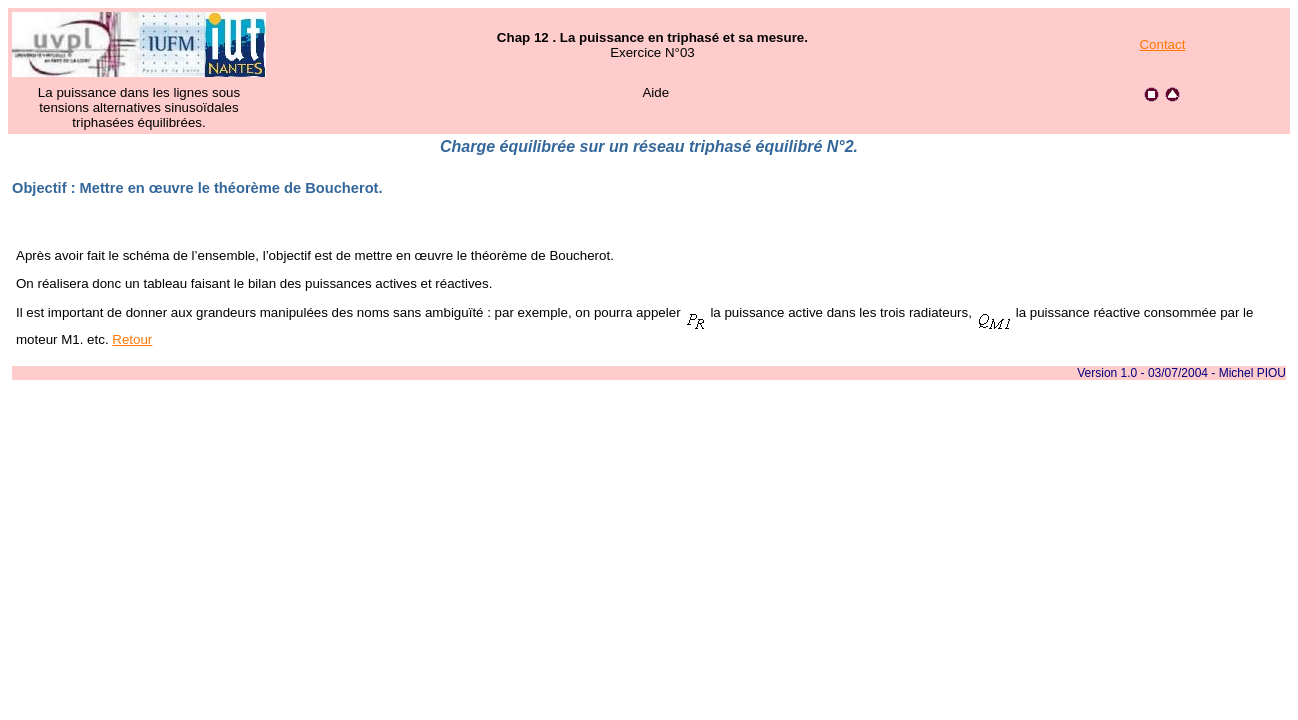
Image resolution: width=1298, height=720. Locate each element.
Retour (132, 339)
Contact (1162, 44)
